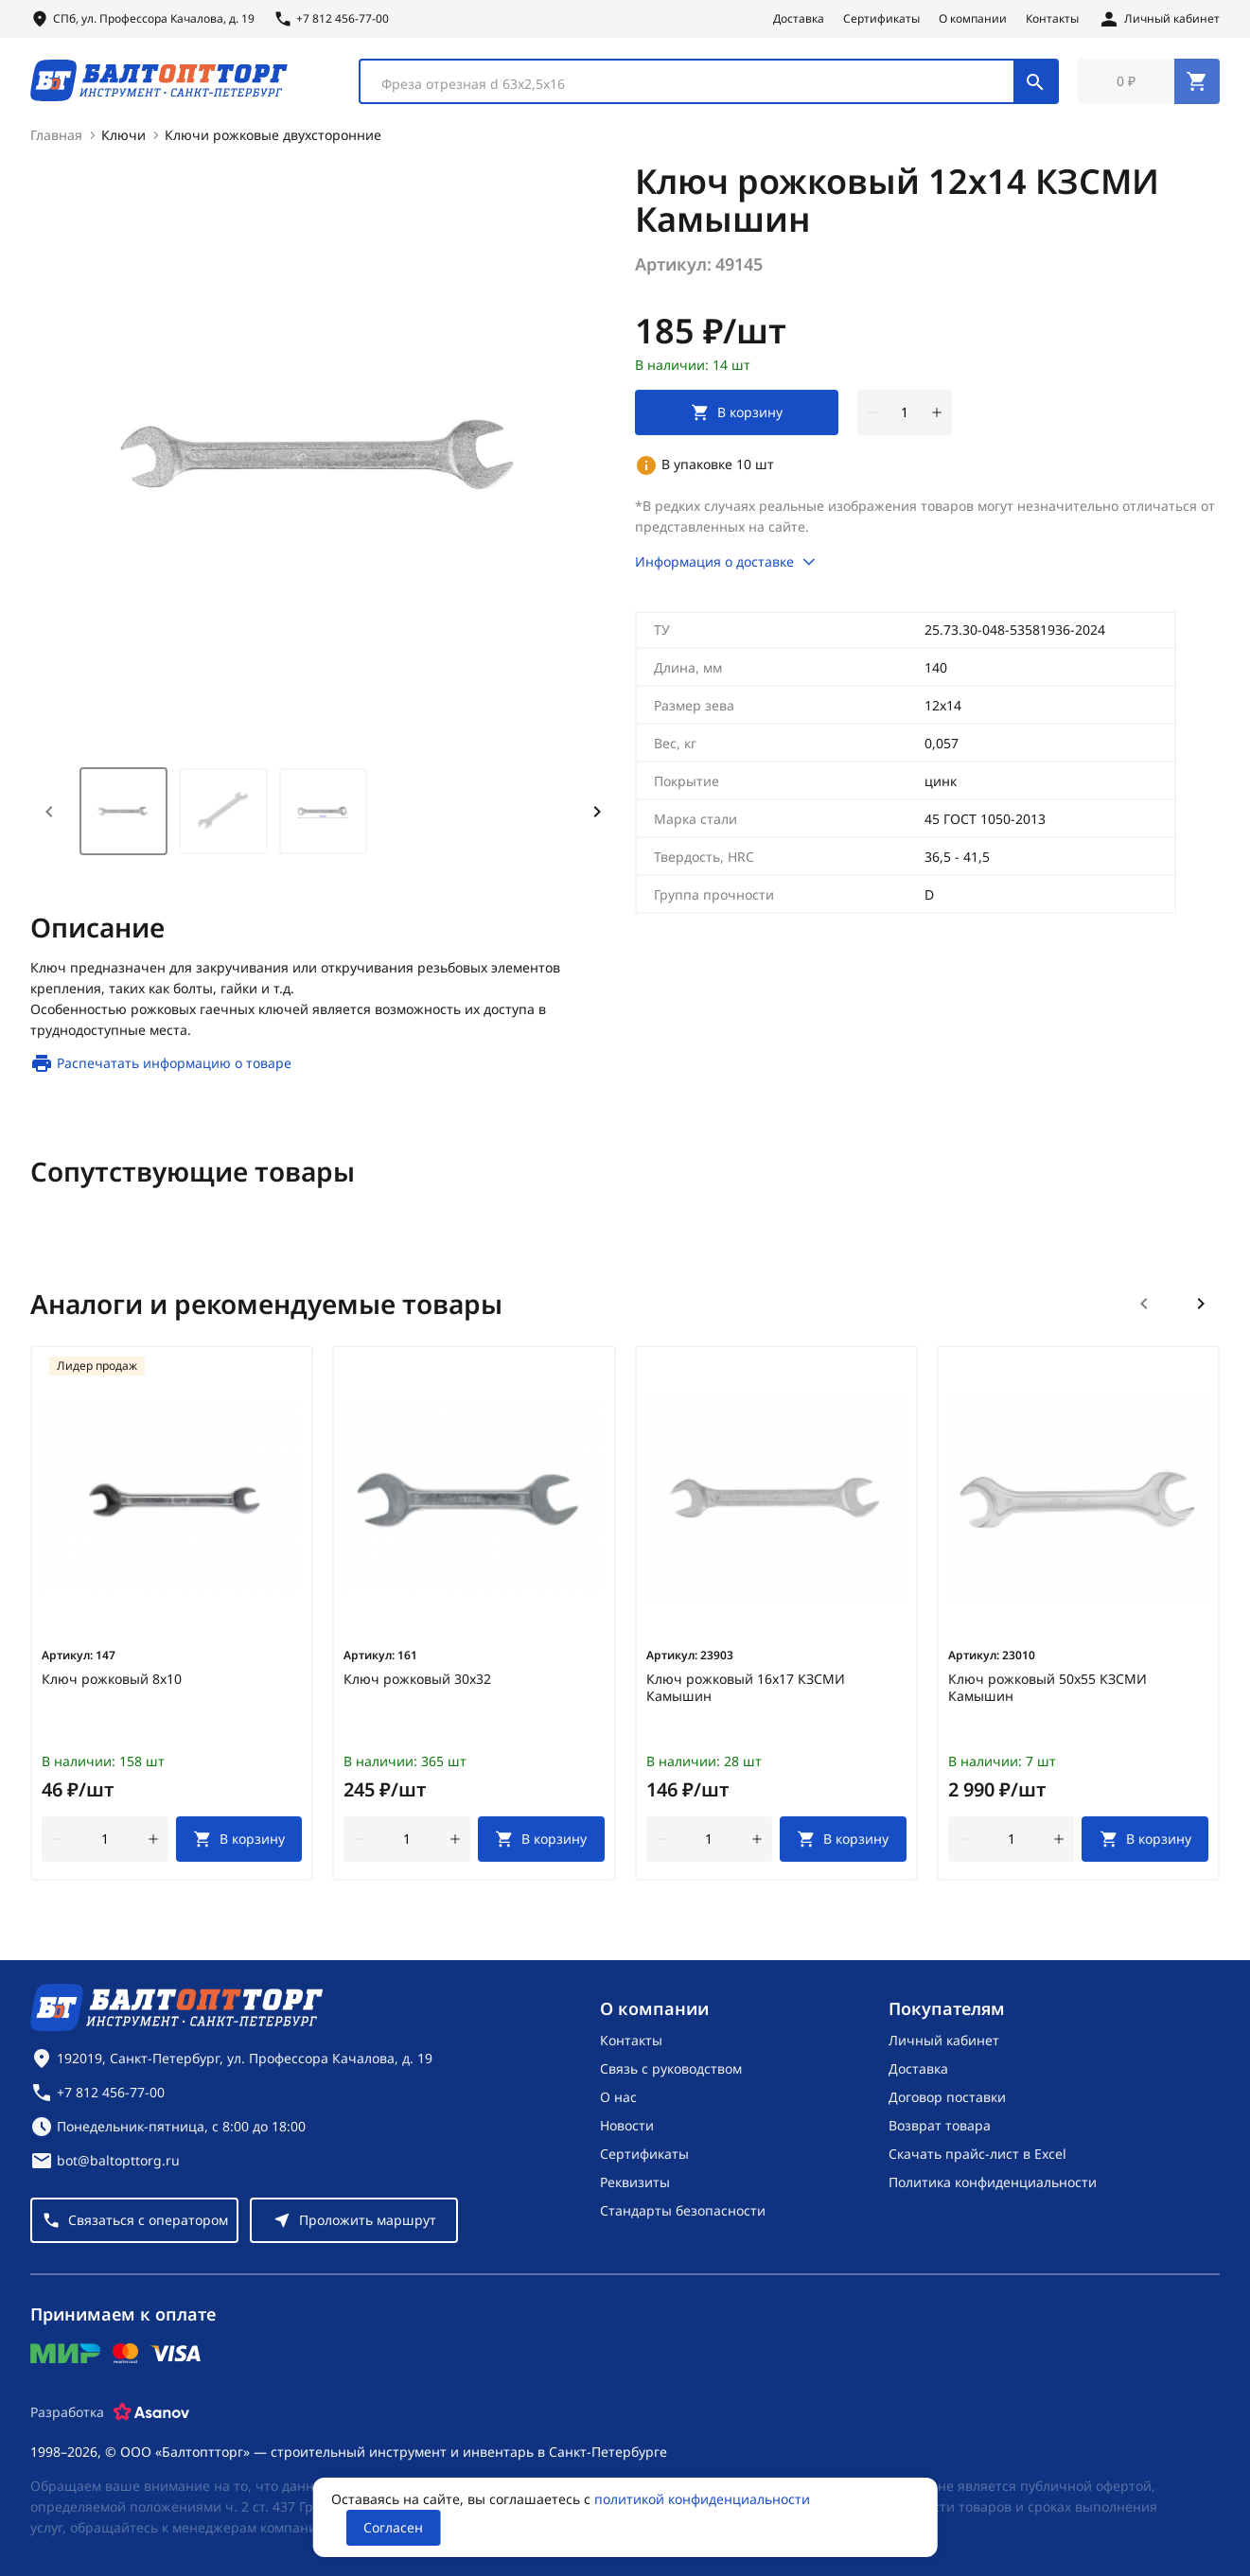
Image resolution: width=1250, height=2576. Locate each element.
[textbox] (696, 86)
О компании (973, 18)
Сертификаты (881, 18)
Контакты (1052, 18)
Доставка (798, 18)
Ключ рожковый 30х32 (417, 1682)
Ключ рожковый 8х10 (112, 1682)
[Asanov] (151, 2412)
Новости (627, 2125)
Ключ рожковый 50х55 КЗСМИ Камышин (1047, 1691)
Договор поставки (947, 2097)
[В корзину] (239, 1843)
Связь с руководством (671, 2068)
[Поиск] (1035, 83)
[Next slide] (597, 815)
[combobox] (709, 83)
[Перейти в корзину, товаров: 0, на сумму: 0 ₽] (1149, 83)
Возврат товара (940, 2125)
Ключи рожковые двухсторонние (273, 139)
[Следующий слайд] (1201, 1307)
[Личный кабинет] (1159, 19)
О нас (618, 2097)
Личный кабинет (944, 2040)
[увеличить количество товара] (937, 416)
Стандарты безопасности (683, 2210)
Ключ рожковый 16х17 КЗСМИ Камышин (745, 1691)
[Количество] (905, 416)
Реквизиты (635, 2182)
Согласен (393, 2527)
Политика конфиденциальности (993, 2182)
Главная (56, 139)
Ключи (123, 139)
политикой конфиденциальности (702, 2499)
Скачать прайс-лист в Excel (977, 2154)
